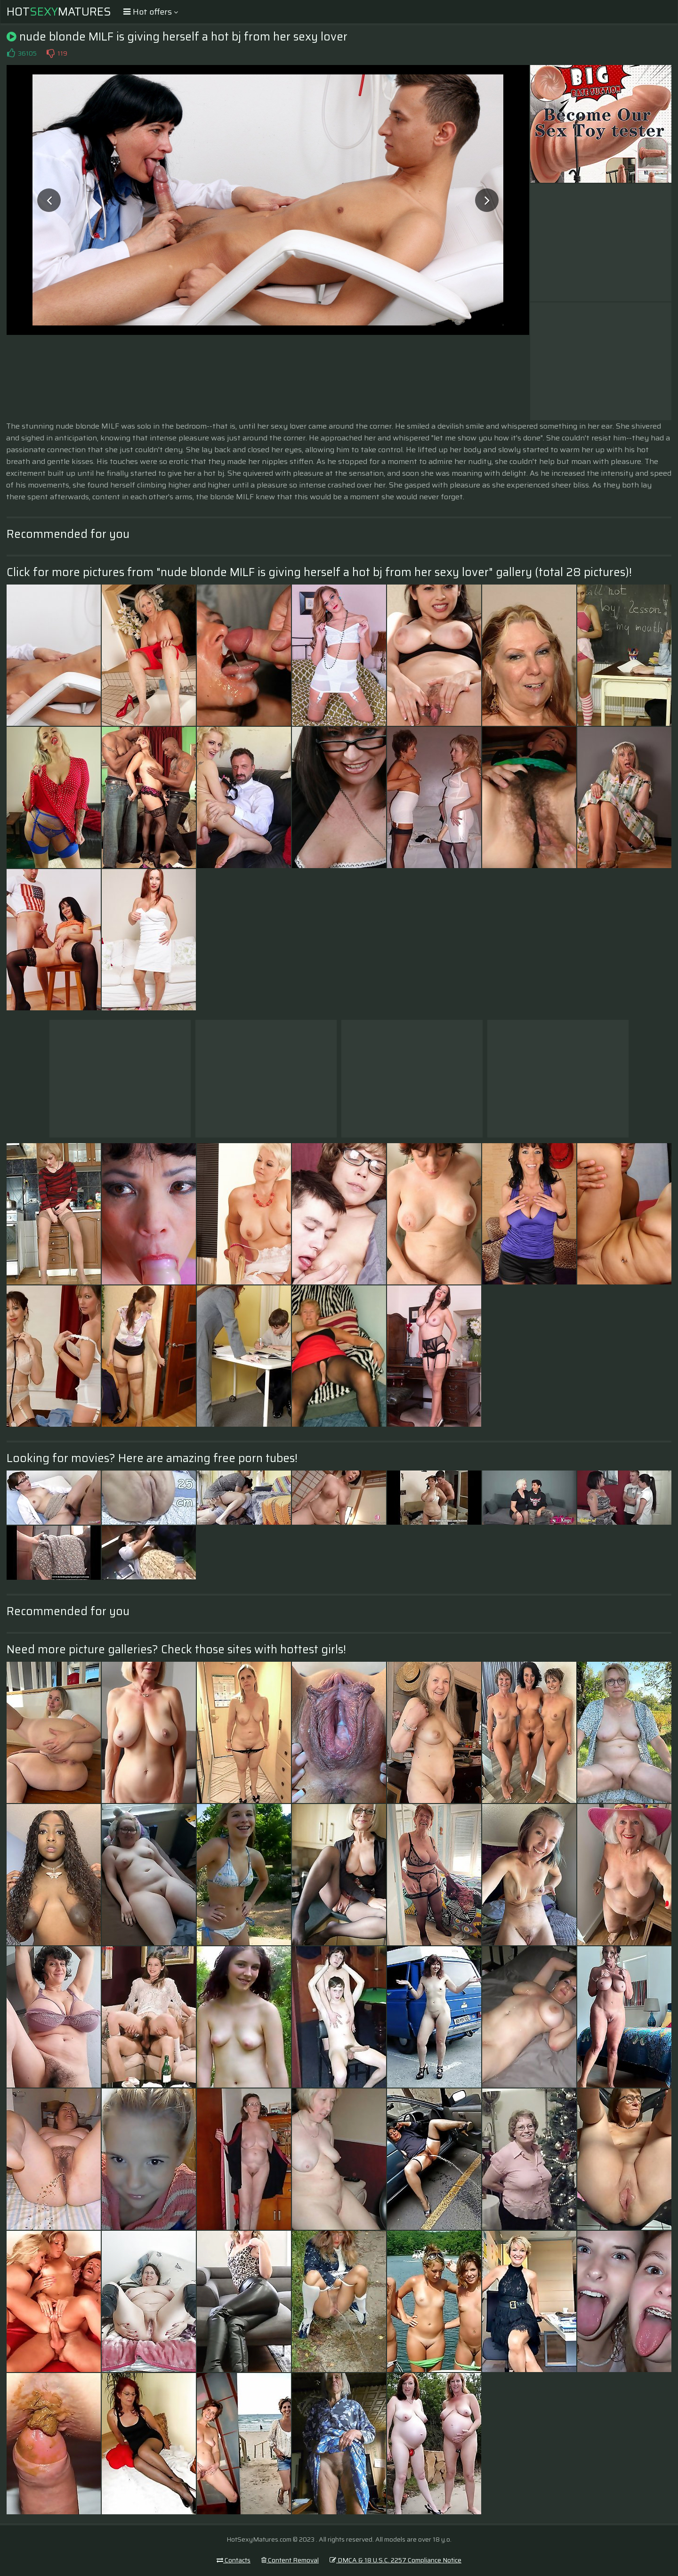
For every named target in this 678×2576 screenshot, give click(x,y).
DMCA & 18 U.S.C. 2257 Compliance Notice (395, 2560)
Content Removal (290, 2560)
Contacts (233, 2560)
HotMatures (59, 12)
